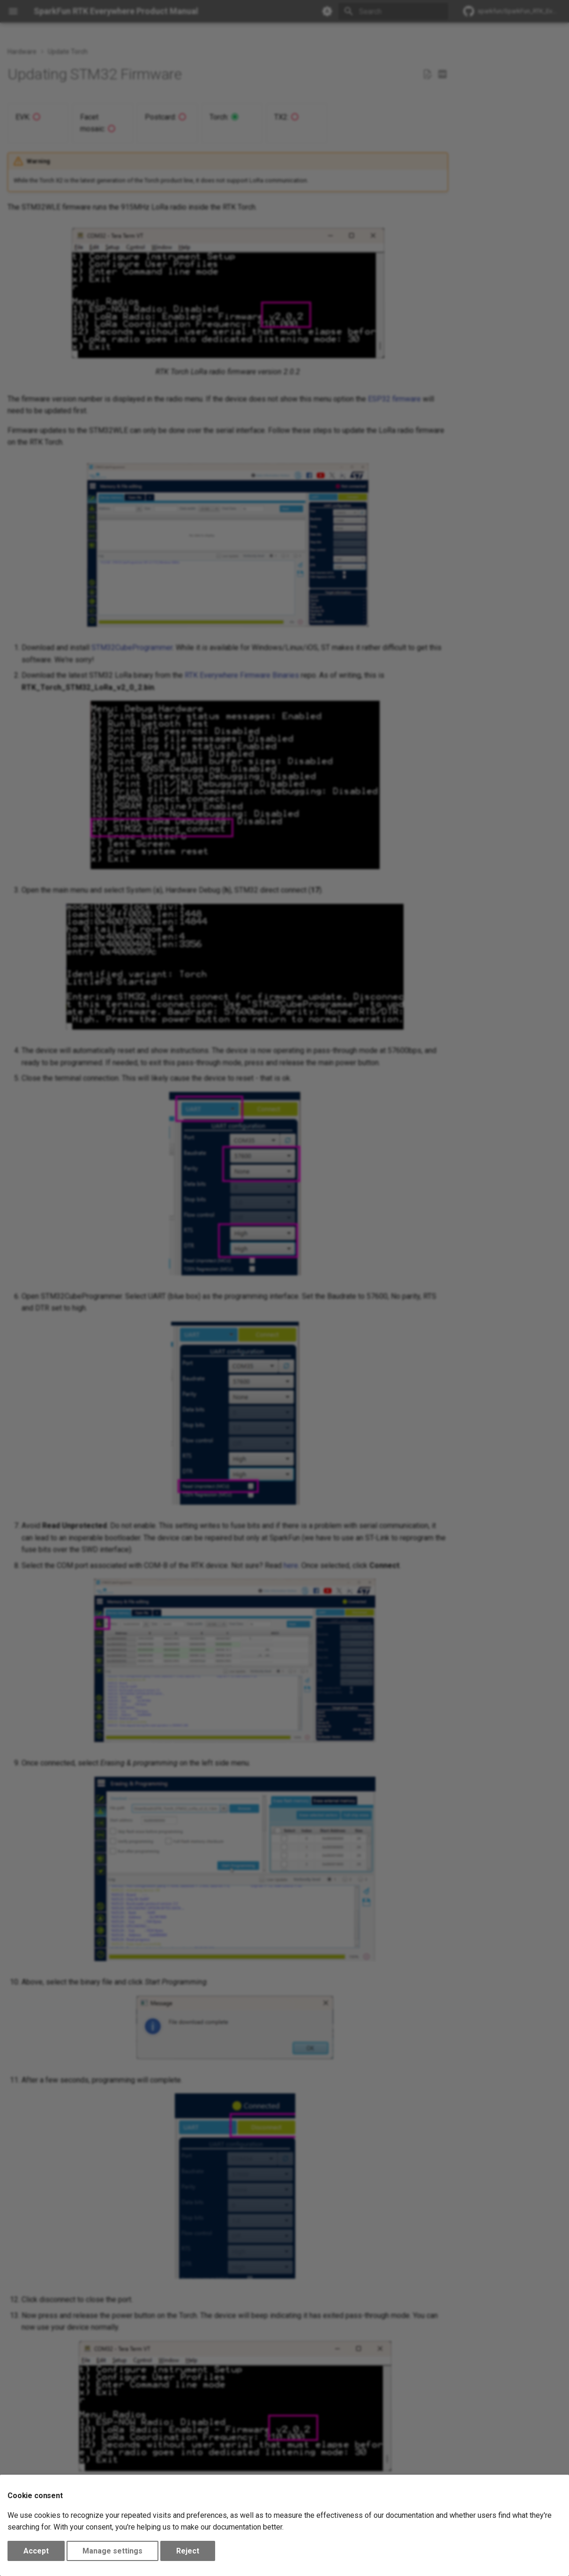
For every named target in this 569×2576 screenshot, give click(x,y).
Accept (36, 2550)
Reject (187, 2550)
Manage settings (112, 2550)
